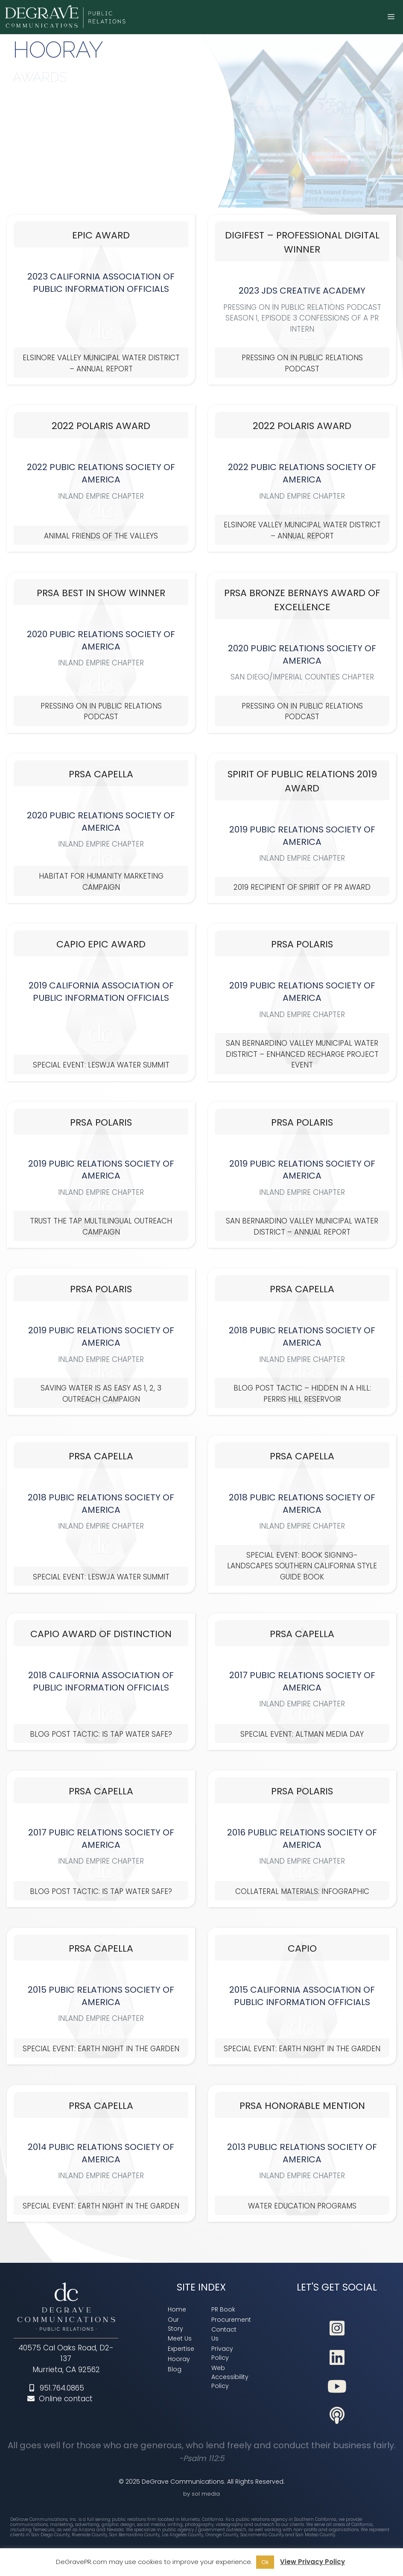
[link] (66, 17)
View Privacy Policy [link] (312, 2561)
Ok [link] (265, 2562)
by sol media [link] (201, 2494)
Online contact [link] (60, 2399)
